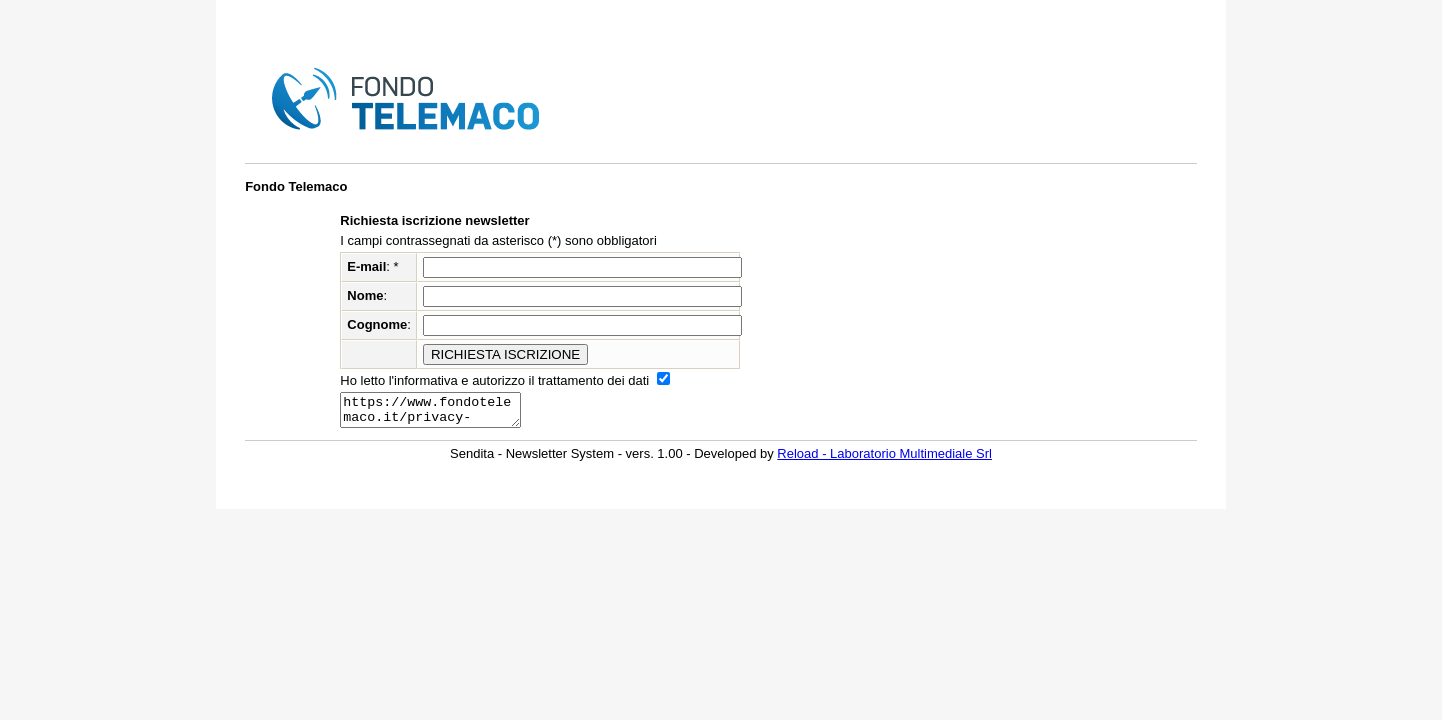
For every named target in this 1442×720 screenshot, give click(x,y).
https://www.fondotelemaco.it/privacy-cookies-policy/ (440, 413)
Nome (365, 295)
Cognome (377, 324)
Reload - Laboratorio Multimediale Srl (884, 459)
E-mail (366, 266)
